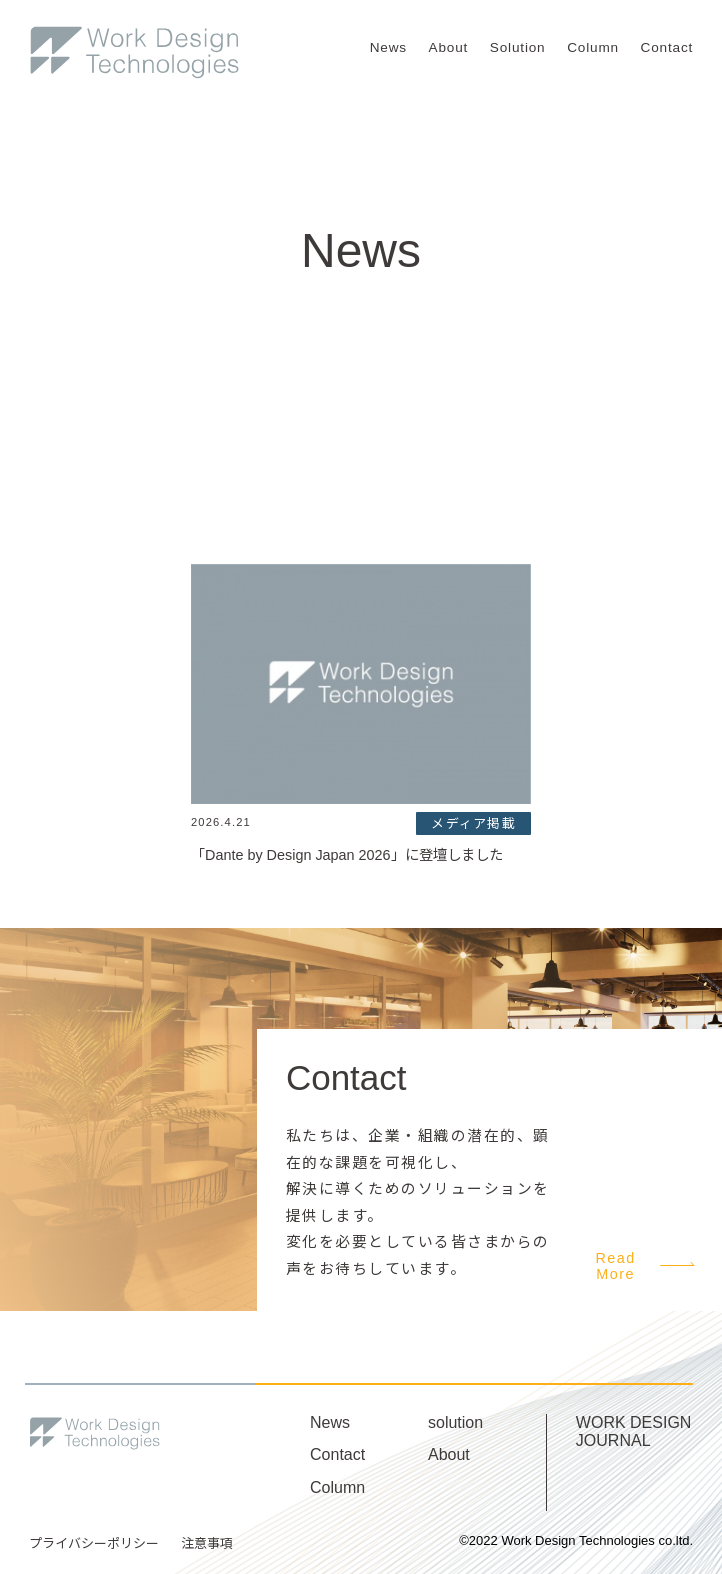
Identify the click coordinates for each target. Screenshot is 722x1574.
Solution (518, 47)
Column (593, 47)
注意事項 (207, 1543)
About (449, 47)
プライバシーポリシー (94, 1543)
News (388, 47)
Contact (667, 47)
